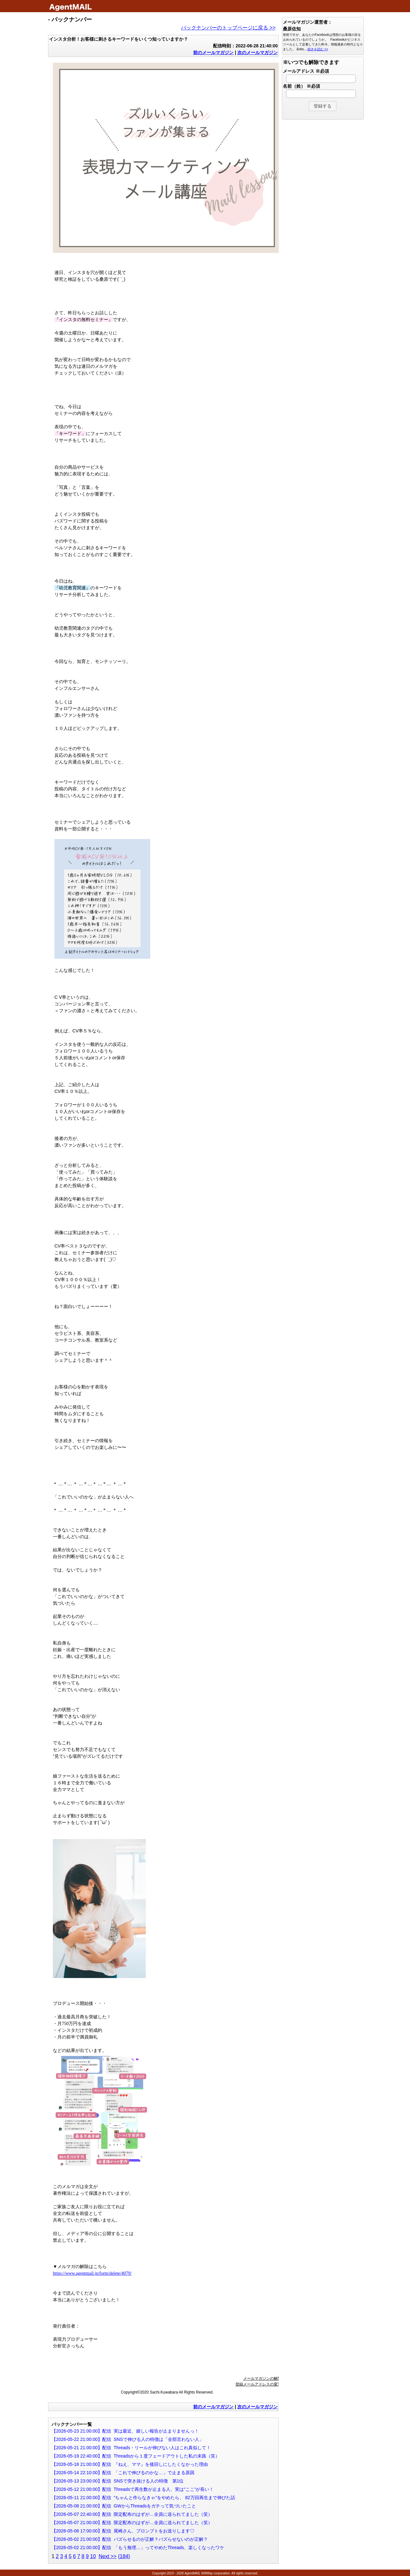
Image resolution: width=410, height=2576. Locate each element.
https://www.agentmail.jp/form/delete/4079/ (92, 2273)
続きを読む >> (318, 49)
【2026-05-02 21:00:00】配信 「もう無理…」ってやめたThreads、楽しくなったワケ (138, 2547)
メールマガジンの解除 (262, 2378)
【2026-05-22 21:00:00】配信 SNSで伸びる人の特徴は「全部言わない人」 (128, 2439)
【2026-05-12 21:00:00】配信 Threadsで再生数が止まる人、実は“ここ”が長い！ (133, 2489)
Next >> (108, 2556)
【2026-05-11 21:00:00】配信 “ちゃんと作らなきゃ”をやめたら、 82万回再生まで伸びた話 (143, 2497)
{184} (124, 2556)
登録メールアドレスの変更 (258, 2384)
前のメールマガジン (213, 52)
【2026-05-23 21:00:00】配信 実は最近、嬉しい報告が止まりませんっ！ (125, 2431)
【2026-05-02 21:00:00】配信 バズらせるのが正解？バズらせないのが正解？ (130, 2539)
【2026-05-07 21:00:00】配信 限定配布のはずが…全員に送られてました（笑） (132, 2522)
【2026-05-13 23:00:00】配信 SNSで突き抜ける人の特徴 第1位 (118, 2480)
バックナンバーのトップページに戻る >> (228, 27)
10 (93, 2556)
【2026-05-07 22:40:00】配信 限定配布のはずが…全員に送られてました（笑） (132, 2514)
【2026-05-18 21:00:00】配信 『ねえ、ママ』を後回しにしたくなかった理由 (130, 2464)
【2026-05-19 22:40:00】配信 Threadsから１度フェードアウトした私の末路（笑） (136, 2456)
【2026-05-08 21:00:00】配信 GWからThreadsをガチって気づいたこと (124, 2505)
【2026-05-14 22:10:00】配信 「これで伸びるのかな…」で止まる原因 (123, 2472)
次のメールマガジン (257, 52)
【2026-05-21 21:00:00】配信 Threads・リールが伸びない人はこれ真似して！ (131, 2447)
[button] (322, 106)
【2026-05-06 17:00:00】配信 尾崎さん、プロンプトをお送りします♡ (123, 2530)
